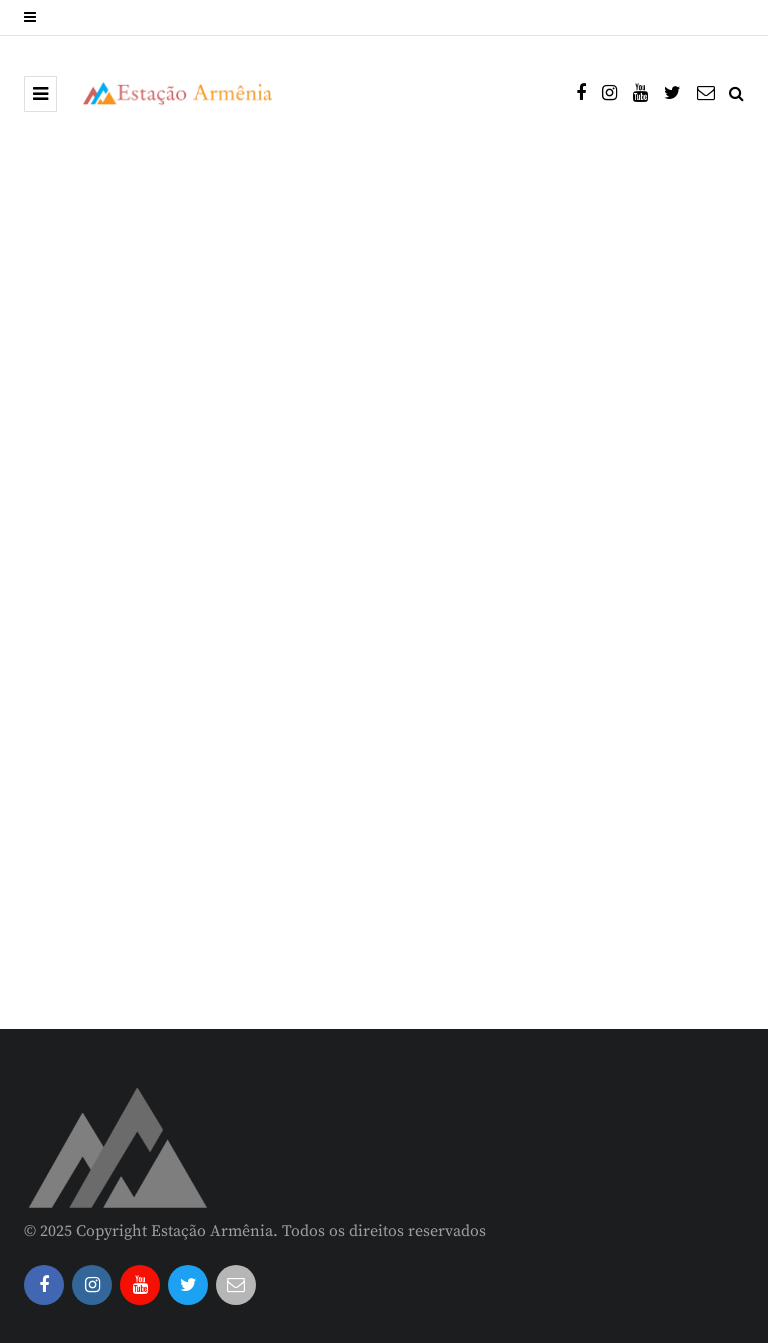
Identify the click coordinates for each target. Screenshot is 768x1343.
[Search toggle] (736, 94)
